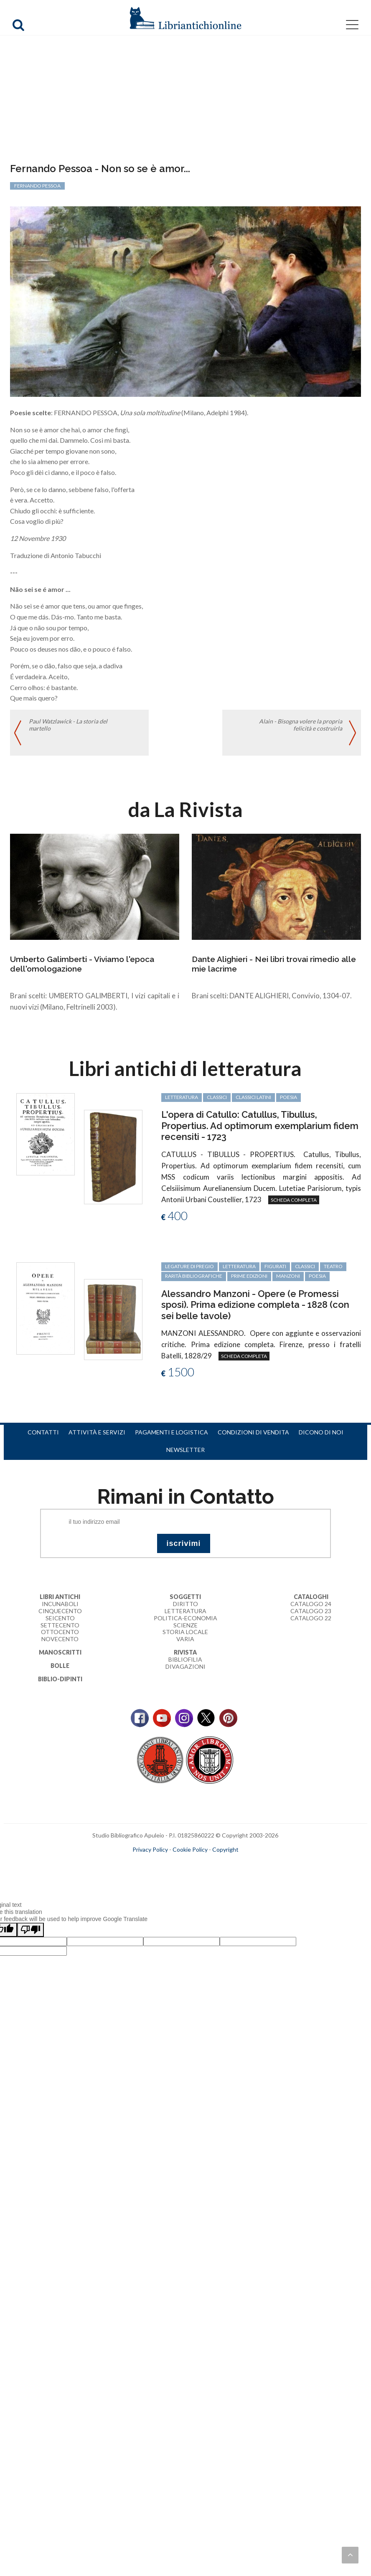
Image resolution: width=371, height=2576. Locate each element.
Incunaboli (60, 1603)
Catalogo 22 (310, 1618)
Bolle (60, 1665)
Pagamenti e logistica (171, 1432)
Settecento (60, 1625)
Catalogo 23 (310, 1610)
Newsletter (185, 1449)
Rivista (185, 1652)
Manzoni (288, 1276)
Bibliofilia (185, 1659)
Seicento (60, 1618)
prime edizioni (249, 1276)
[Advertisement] (185, 100)
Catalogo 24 (310, 1603)
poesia (288, 1097)
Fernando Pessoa (37, 186)
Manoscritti (60, 1652)
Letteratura (185, 1610)
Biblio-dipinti (60, 1679)
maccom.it (160, 1863)
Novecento (60, 1638)
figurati (275, 1266)
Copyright (225, 1849)
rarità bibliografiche (193, 1276)
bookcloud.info (200, 1863)
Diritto (185, 1603)
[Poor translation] (30, 1930)
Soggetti (185, 1596)
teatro (333, 1266)
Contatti (43, 1432)
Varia (185, 1638)
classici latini (253, 1097)
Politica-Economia (185, 1618)
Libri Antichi (60, 1596)
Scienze (185, 1625)
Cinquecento (60, 1610)
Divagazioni (185, 1666)
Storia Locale (185, 1631)
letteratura (181, 1097)
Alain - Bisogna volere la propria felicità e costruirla (300, 725)
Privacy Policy (150, 1849)
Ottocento (60, 1631)
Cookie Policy (190, 1849)
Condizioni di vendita (253, 1432)
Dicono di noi (321, 1432)
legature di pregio (189, 1266)
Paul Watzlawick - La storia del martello (68, 725)
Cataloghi (311, 1596)
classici (217, 1097)
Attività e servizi (97, 1432)
